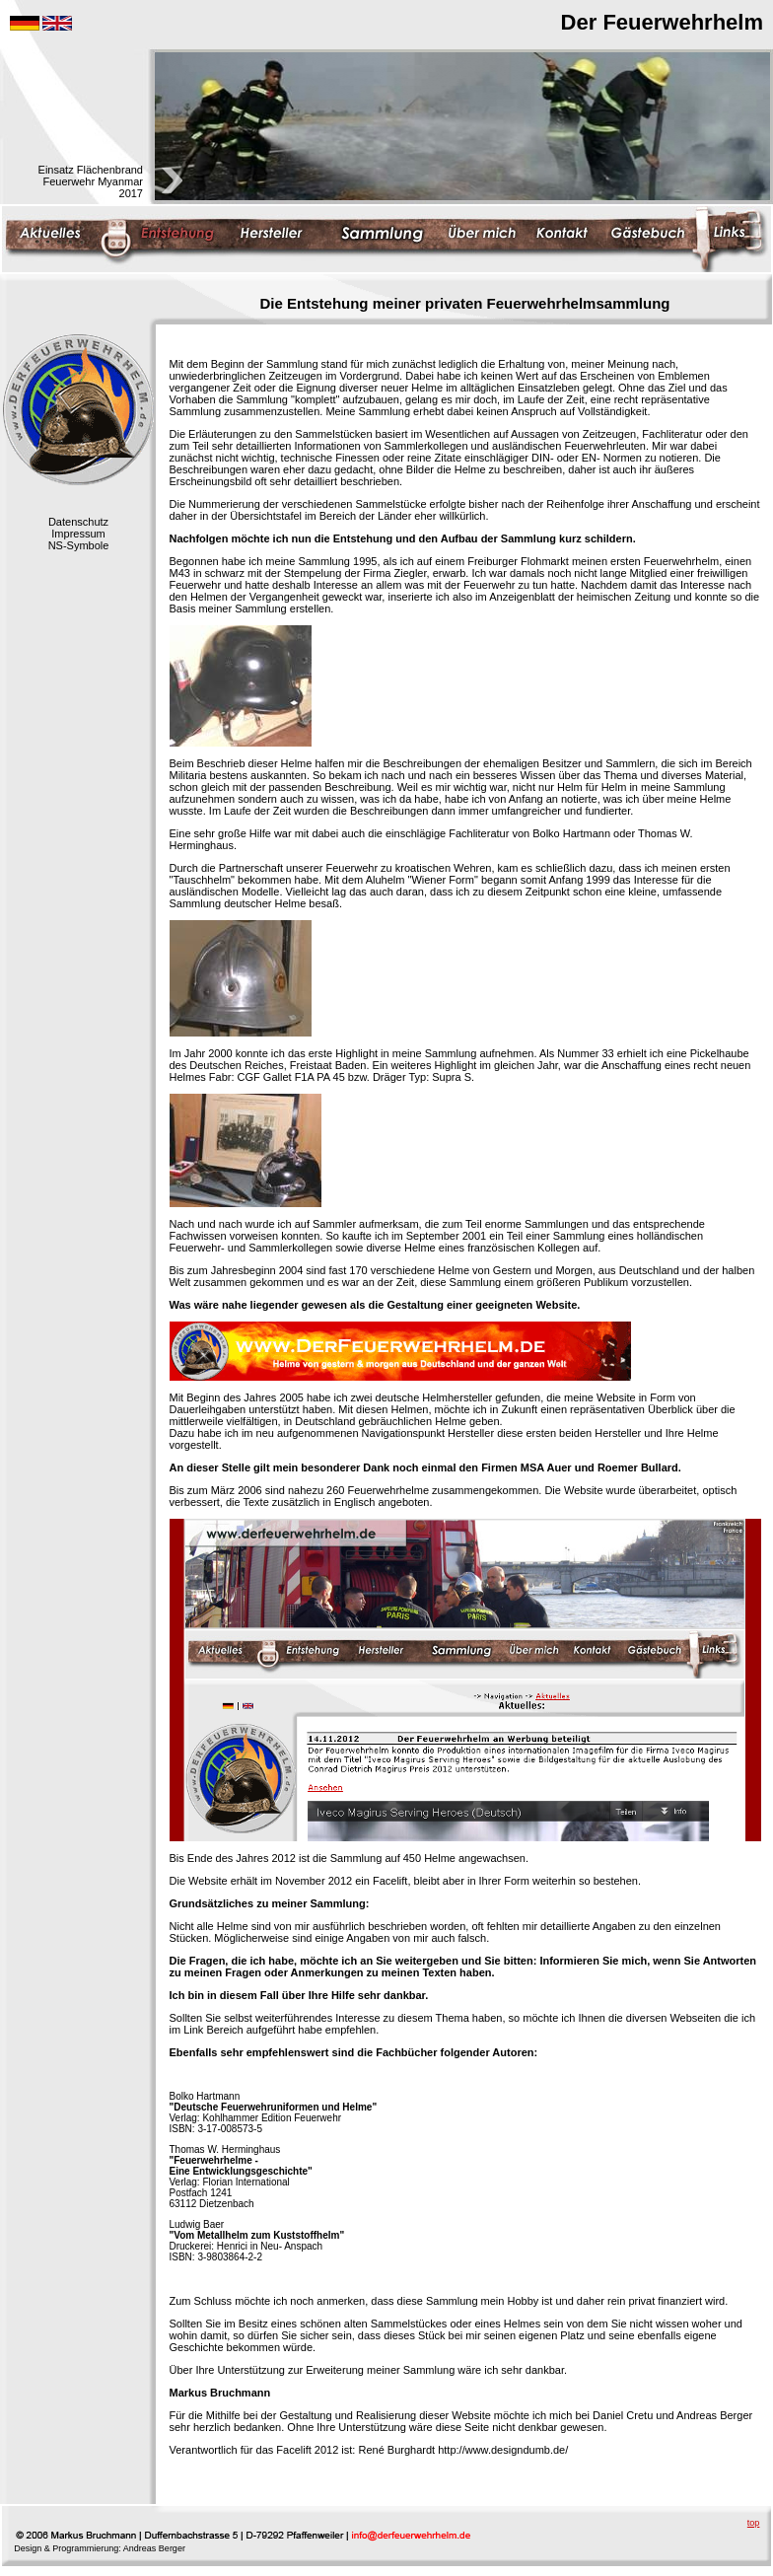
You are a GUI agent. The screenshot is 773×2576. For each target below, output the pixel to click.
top (753, 2523)
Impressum (78, 533)
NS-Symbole (78, 545)
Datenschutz (78, 522)
